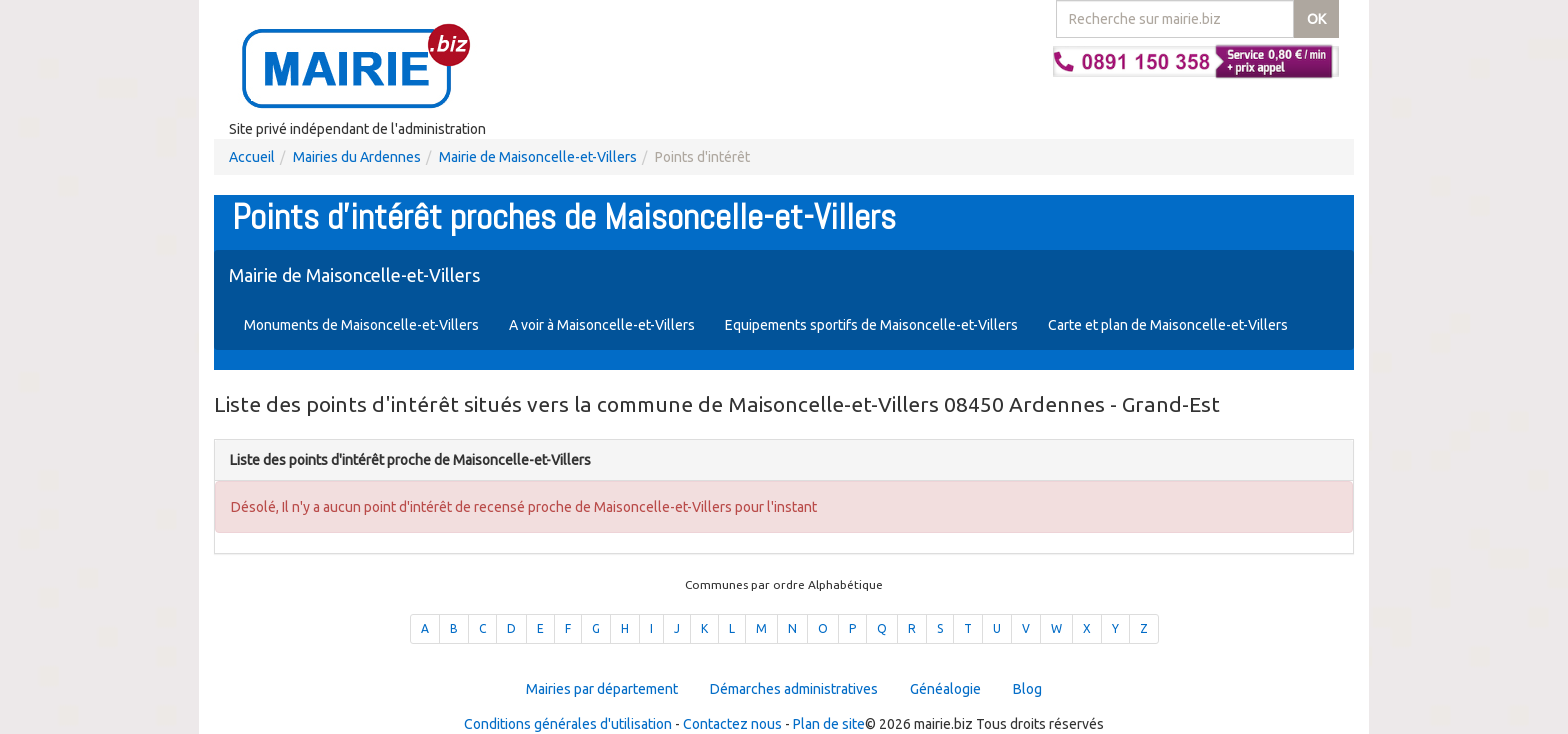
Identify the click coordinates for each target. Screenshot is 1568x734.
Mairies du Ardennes (357, 157)
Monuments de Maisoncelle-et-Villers (361, 325)
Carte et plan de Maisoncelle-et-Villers (1168, 325)
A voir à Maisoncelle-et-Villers (602, 325)
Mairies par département (602, 689)
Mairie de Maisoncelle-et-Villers (538, 157)
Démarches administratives (794, 689)
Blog (1027, 689)
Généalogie (945, 689)
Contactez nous (732, 724)
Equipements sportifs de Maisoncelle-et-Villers (871, 325)
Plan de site (829, 724)
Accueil (252, 157)
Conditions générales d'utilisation (568, 724)
